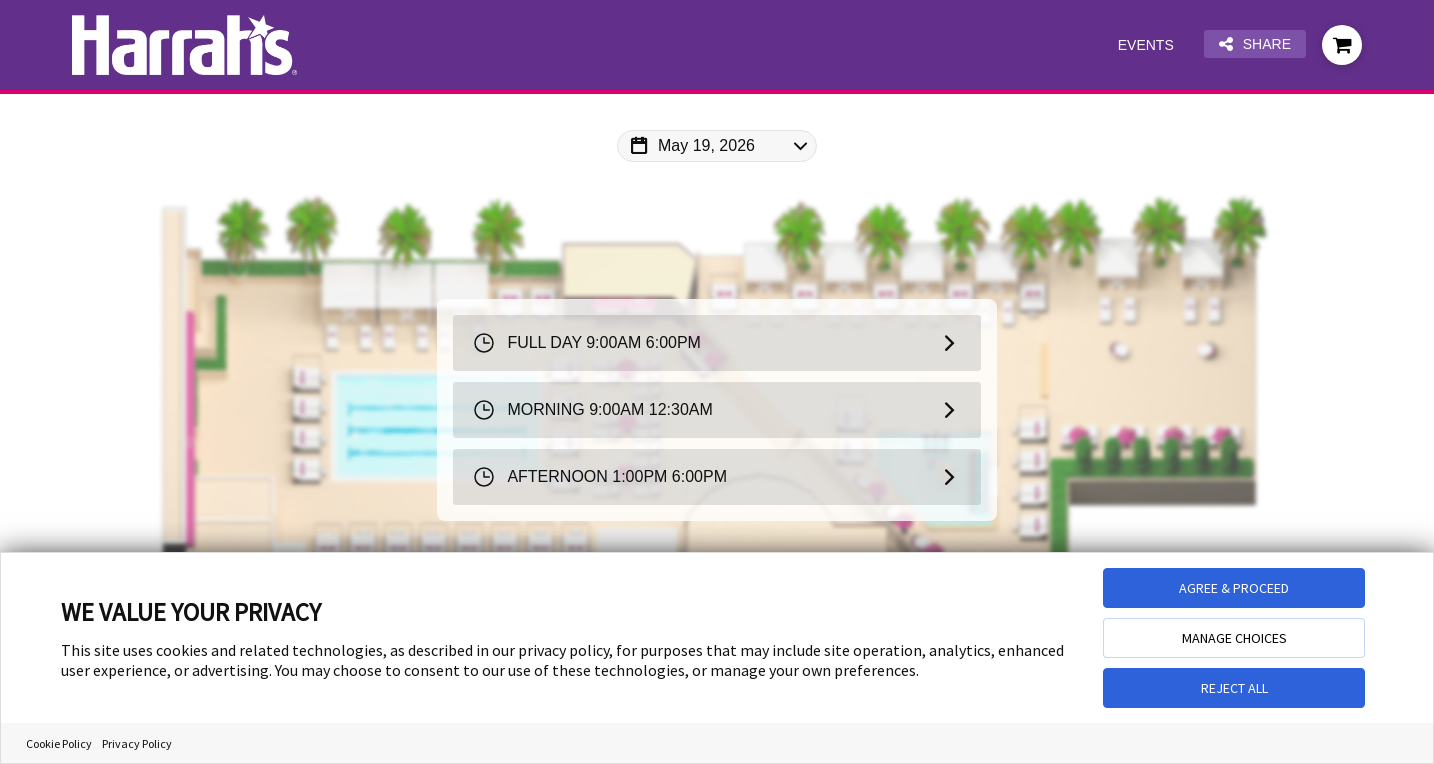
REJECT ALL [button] (1234, 688)
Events (1146, 45)
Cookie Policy (59, 743)
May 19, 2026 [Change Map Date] (706, 145)
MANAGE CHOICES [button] (1234, 638)
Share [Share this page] (1255, 44)
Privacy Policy (137, 743)
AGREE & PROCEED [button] (1234, 588)
